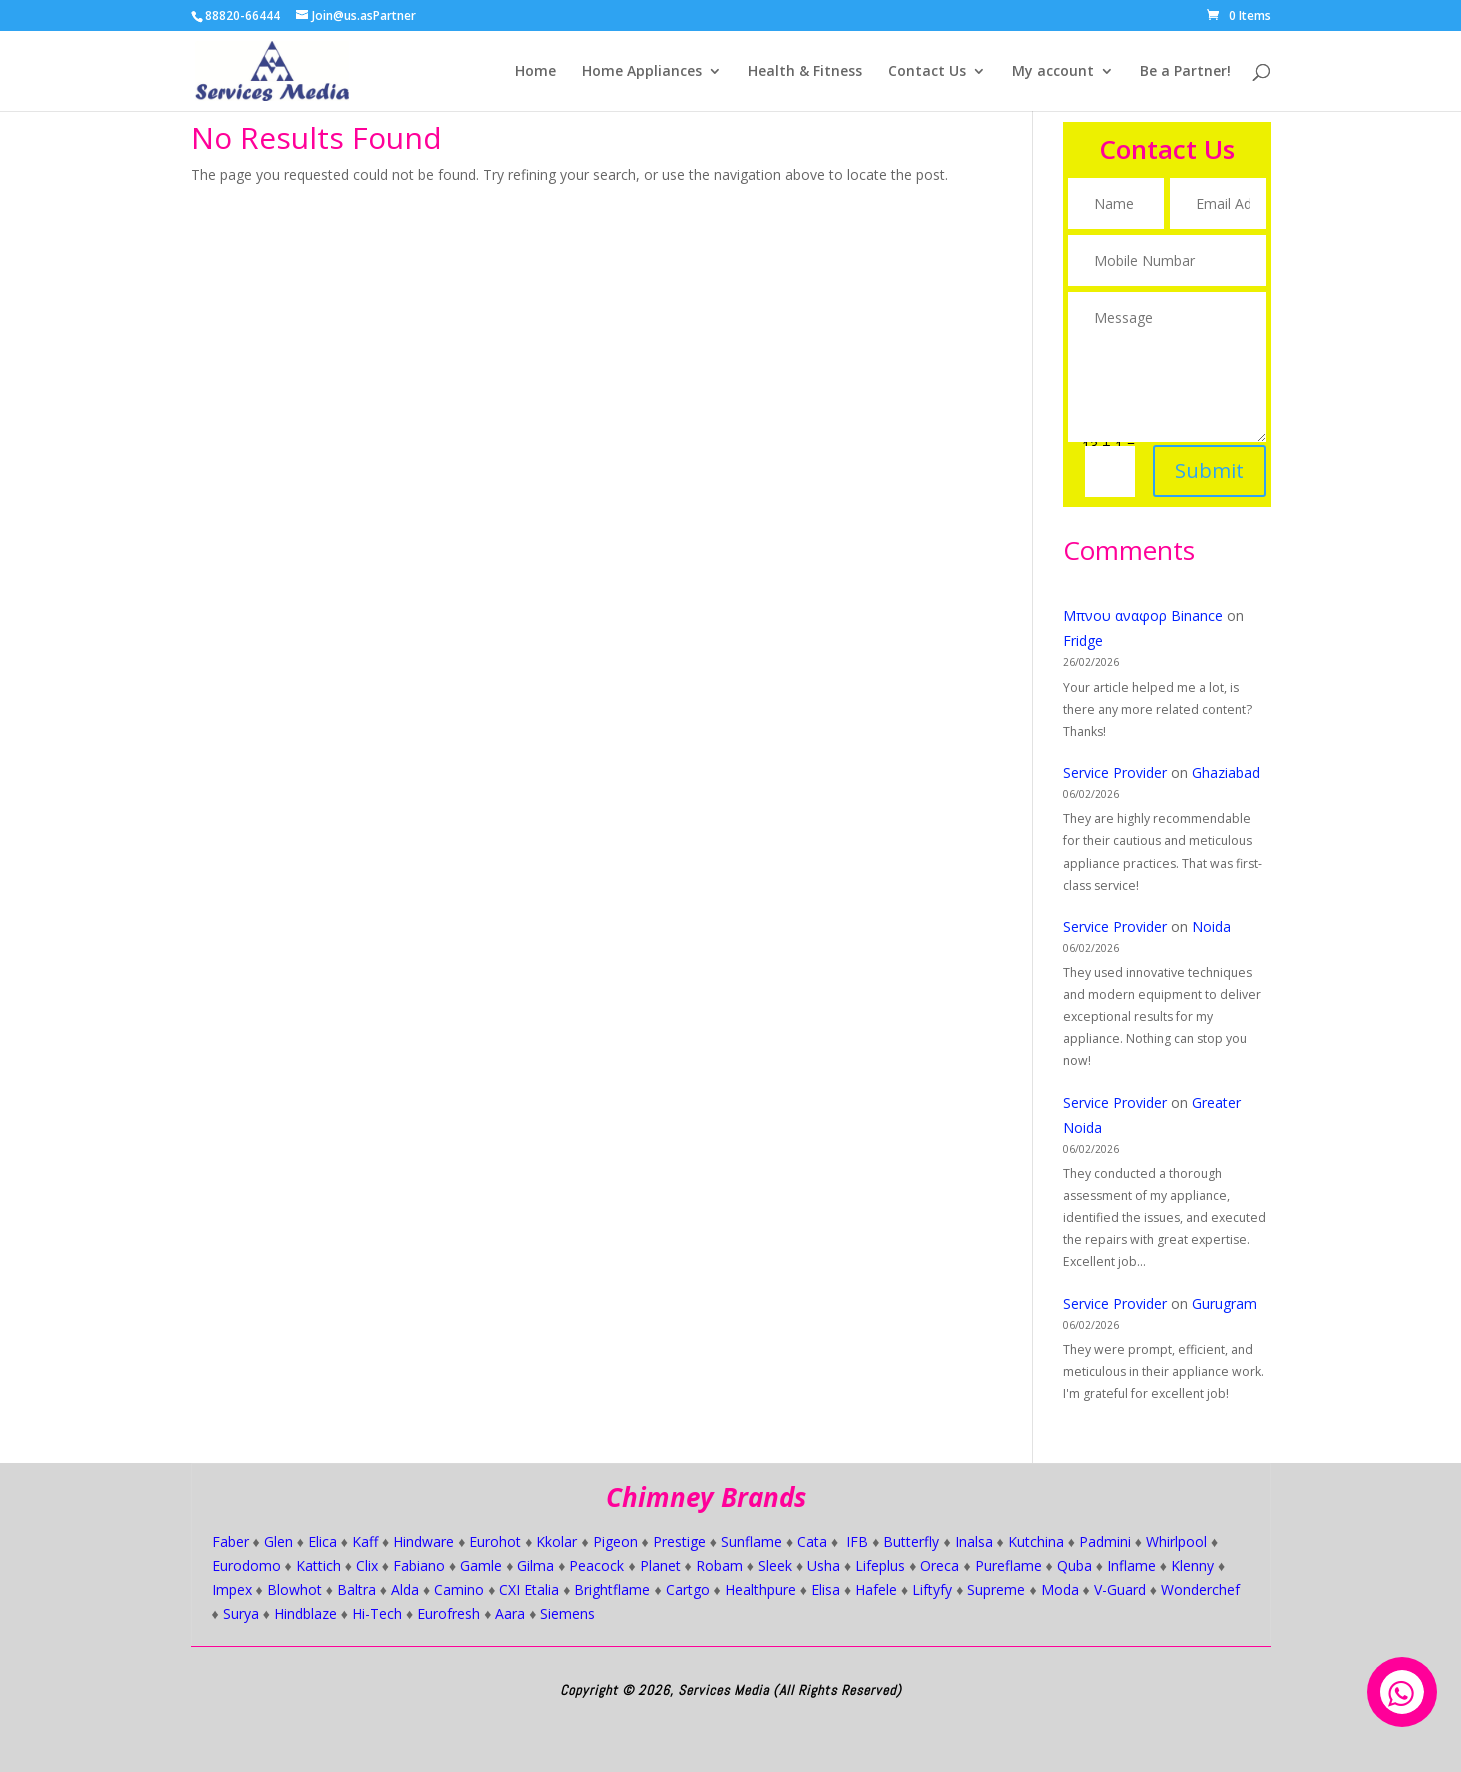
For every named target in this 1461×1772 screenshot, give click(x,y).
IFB (857, 1541)
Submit (1205, 456)
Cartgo (688, 1589)
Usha (823, 1565)
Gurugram (1224, 1303)
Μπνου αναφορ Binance (1143, 615)
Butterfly (911, 1541)
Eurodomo (246, 1565)
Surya (241, 1613)
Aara (510, 1613)
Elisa (825, 1589)
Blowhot (294, 1589)
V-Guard (1120, 1589)
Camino (459, 1589)
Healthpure (760, 1589)
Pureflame (1008, 1565)
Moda (1060, 1589)
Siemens (567, 1613)
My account (1053, 72)
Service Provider (1115, 772)
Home (535, 72)
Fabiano (419, 1565)
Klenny (1192, 1565)
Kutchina (1036, 1541)
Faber (230, 1541)
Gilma (535, 1565)
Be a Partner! (1185, 72)
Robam (719, 1565)
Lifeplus (880, 1565)
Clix (367, 1565)
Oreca (939, 1565)
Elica (322, 1541)
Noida (1211, 926)
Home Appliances (642, 72)
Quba (1074, 1565)
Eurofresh (448, 1613)
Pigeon (615, 1541)
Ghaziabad (1226, 772)
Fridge (1083, 640)
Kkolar (556, 1541)
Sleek (775, 1565)
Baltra (356, 1589)
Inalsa (974, 1541)
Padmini (1105, 1541)
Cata (812, 1541)
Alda (405, 1589)
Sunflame (751, 1541)
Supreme (996, 1589)
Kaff (365, 1541)
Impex (232, 1589)
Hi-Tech (377, 1613)
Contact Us (927, 72)
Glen (278, 1541)
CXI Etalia (529, 1589)
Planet (660, 1565)
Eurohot (495, 1541)
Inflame (1131, 1565)
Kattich (318, 1565)
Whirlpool (1176, 1541)
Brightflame (612, 1589)
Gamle (481, 1565)
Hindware (423, 1541)
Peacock (596, 1565)
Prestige (679, 1541)
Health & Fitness (805, 72)
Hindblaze (305, 1613)
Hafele (876, 1589)
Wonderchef (1200, 1589)
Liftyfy (932, 1589)
